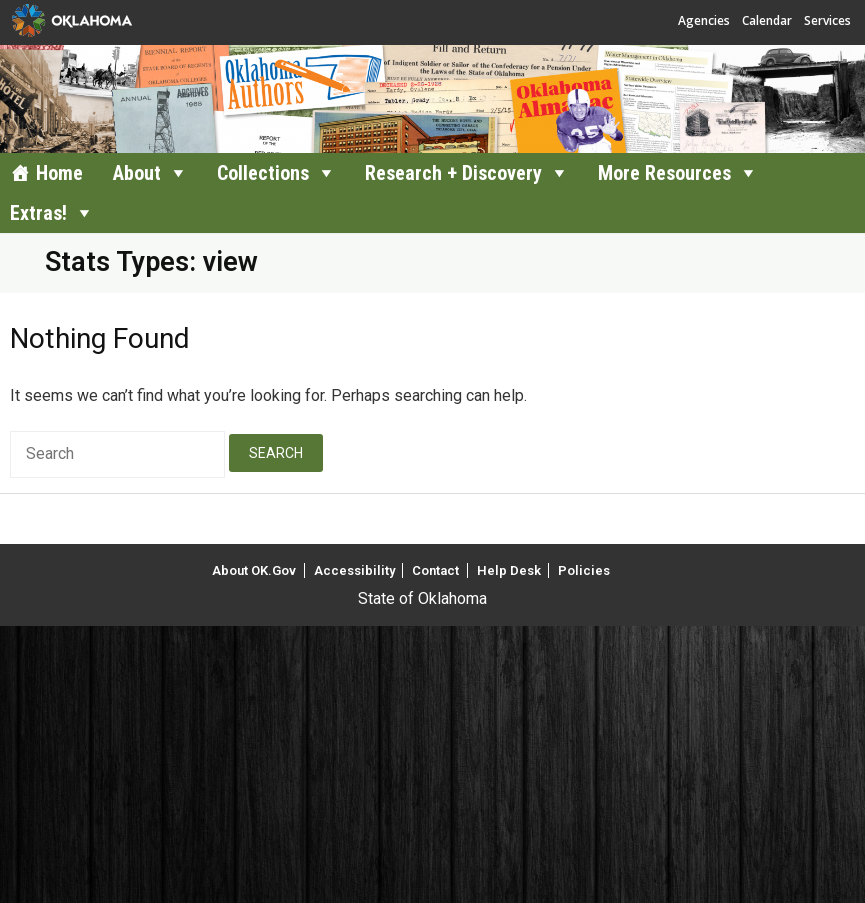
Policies (584, 570)
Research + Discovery (453, 173)
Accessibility (354, 570)
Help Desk (509, 570)
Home (59, 173)
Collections (263, 173)
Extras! (38, 213)
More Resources (664, 173)
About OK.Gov (254, 570)
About (137, 173)
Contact (435, 570)
